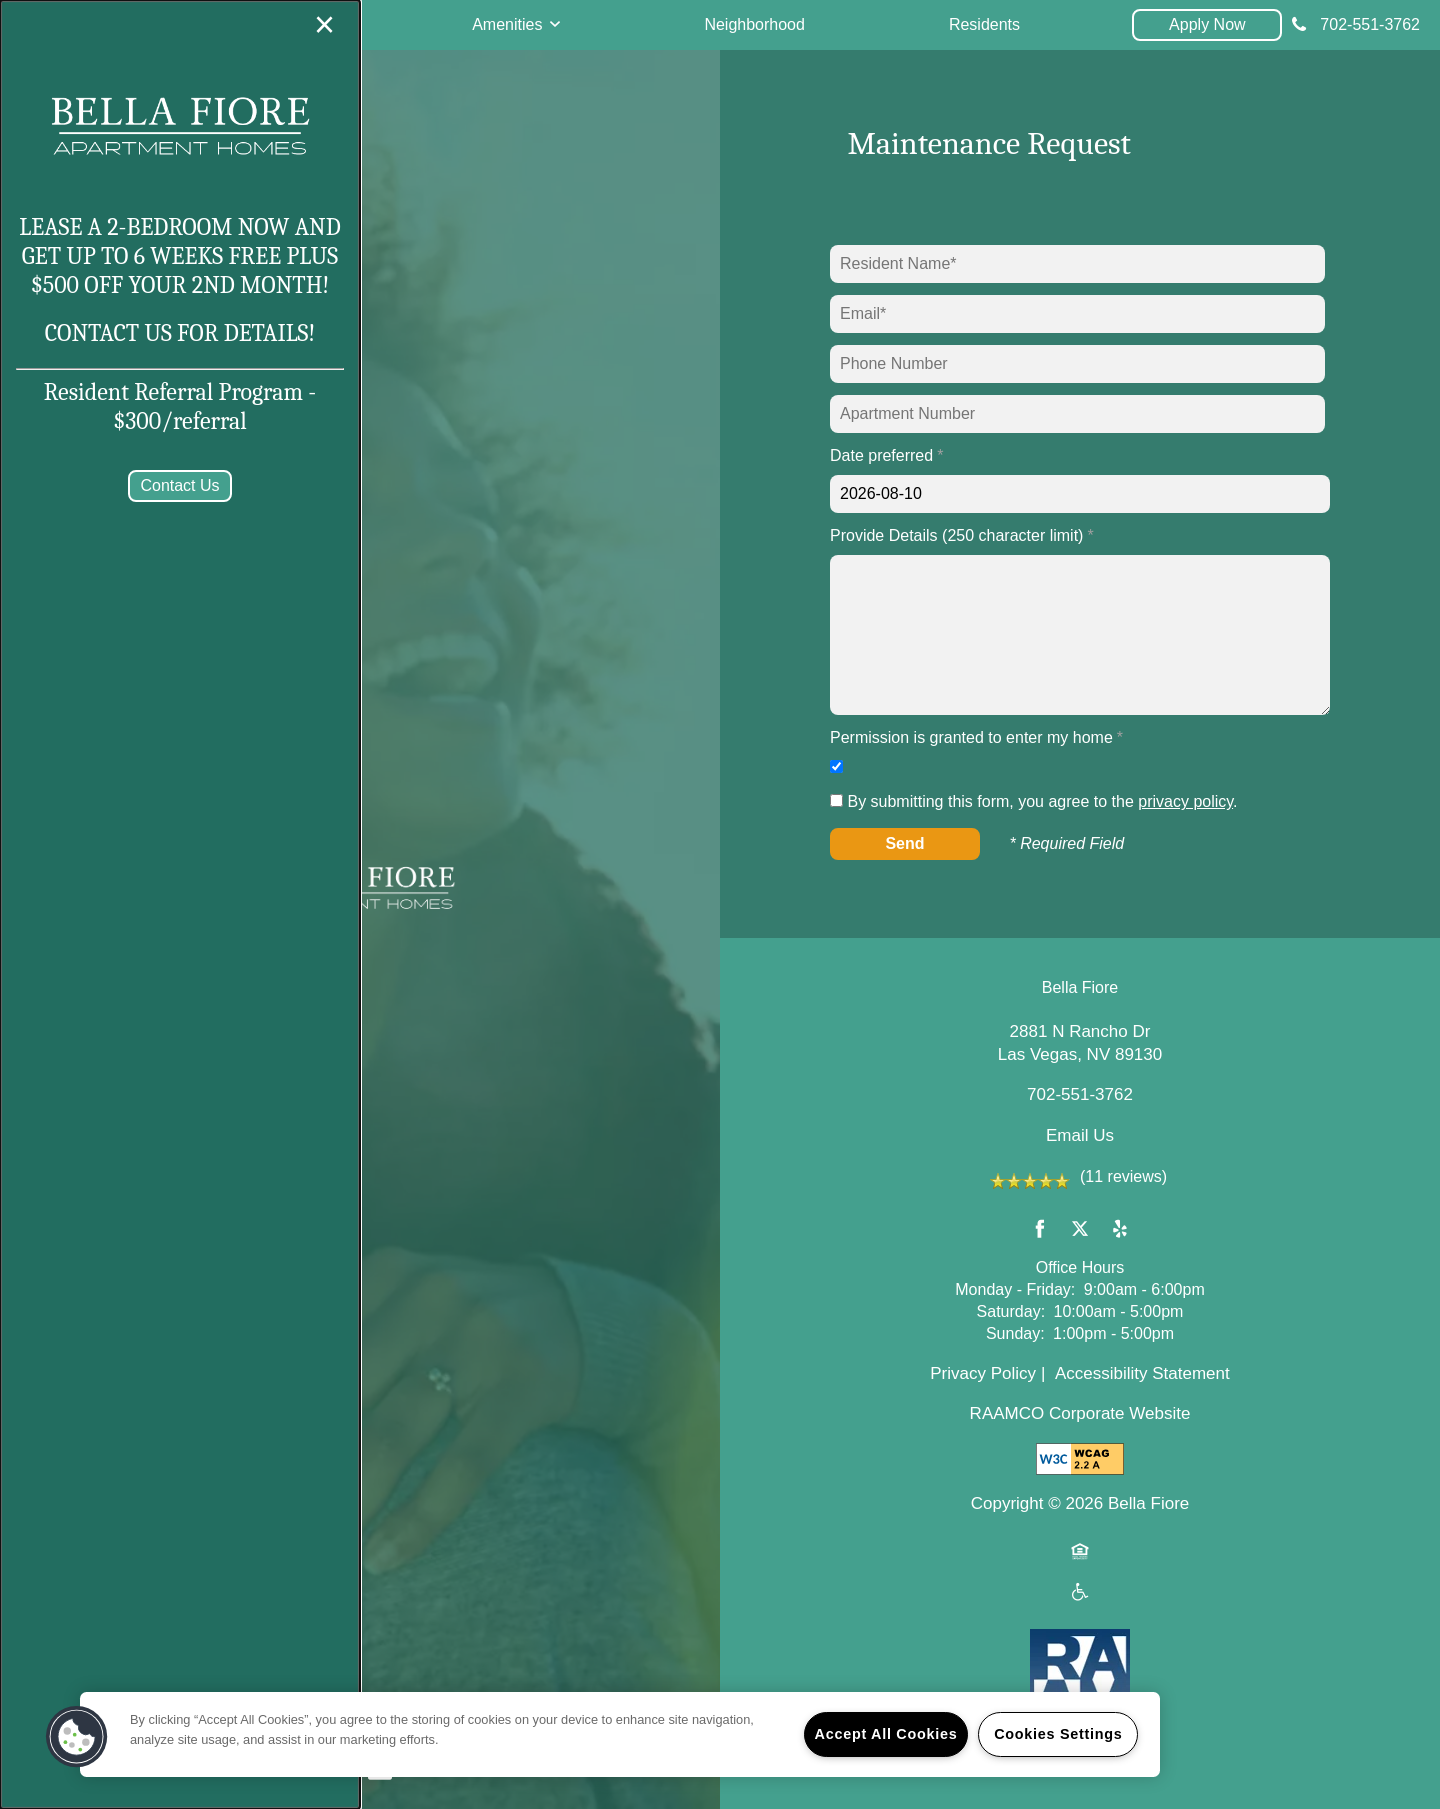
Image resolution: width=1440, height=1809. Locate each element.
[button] (1207, 25)
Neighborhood (754, 24)
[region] (620, 1734)
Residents (984, 24)
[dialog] (180, 904)
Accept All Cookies (886, 1734)
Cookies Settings (1058, 1734)
